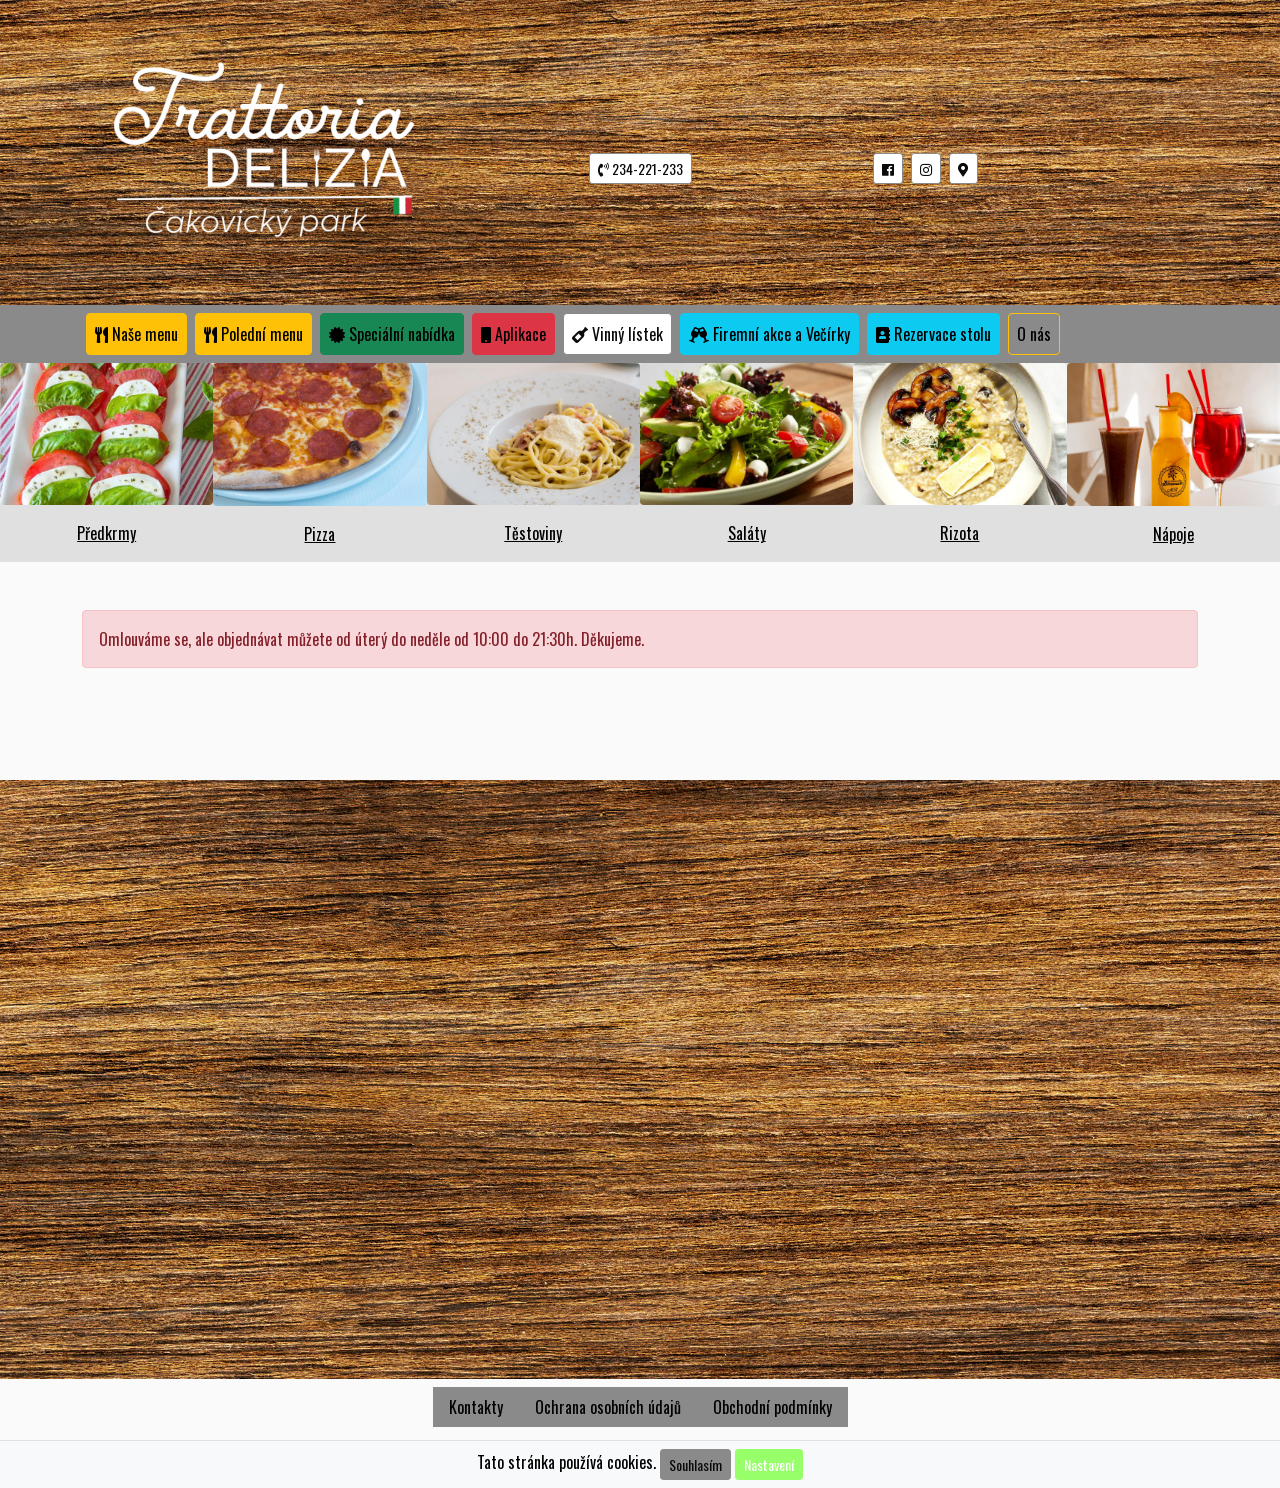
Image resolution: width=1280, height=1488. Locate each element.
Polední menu (253, 334)
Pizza (319, 534)
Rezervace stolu (933, 334)
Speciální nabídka (392, 334)
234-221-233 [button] (640, 168)
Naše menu (136, 334)
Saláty (747, 533)
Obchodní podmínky (772, 1407)
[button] (888, 168)
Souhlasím (695, 1464)
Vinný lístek (617, 334)
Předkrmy (106, 533)
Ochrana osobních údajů (608, 1407)
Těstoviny (533, 533)
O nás (1034, 334)
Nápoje (1173, 534)
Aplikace (513, 334)
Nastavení (769, 1464)
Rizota (959, 533)
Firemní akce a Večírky (769, 334)
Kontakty (476, 1407)
